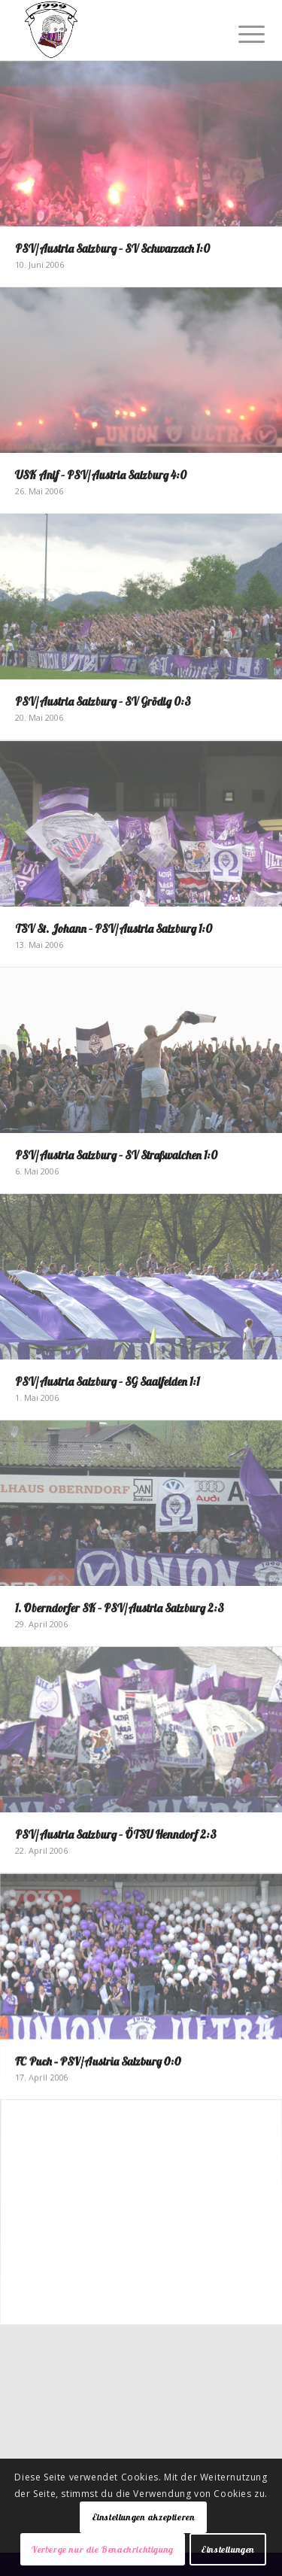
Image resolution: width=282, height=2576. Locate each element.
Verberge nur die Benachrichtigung (103, 2549)
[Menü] (239, 32)
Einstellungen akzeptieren (144, 2517)
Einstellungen (228, 2549)
